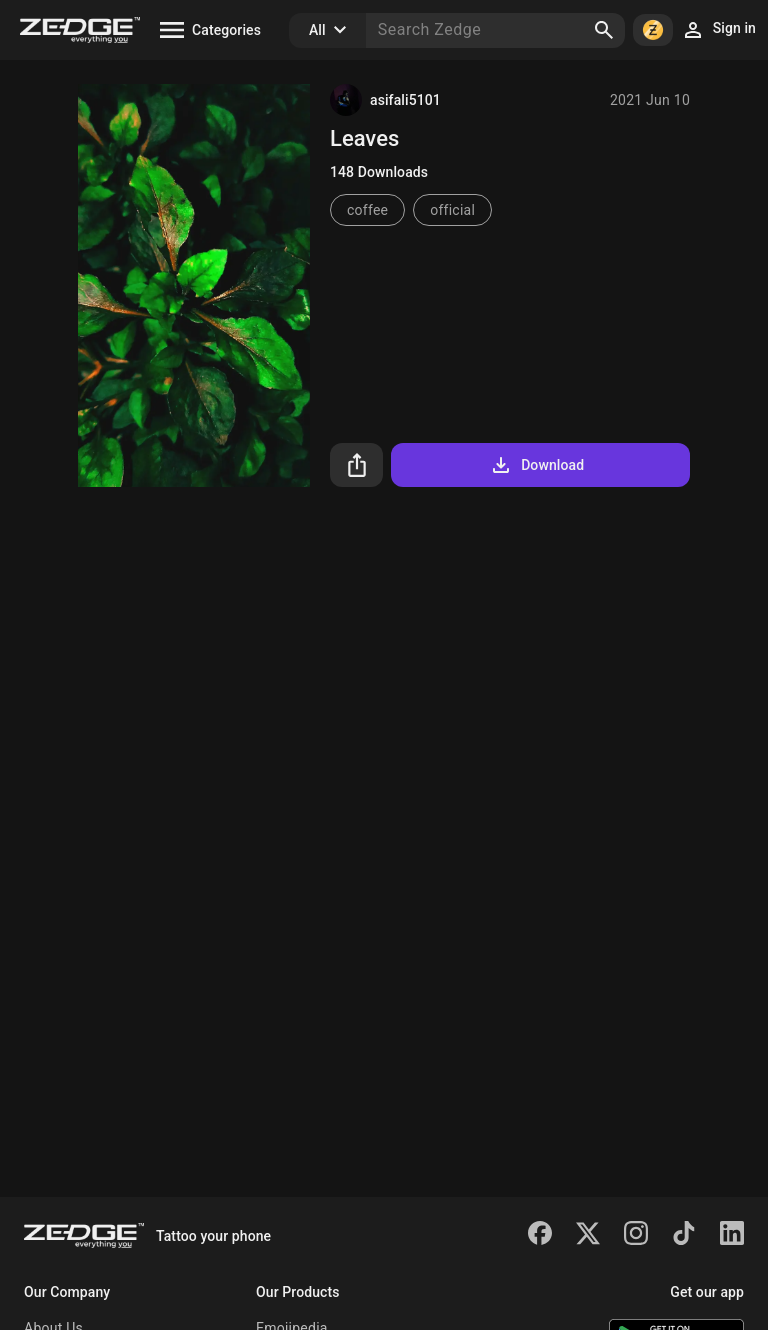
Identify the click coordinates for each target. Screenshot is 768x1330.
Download (536, 465)
